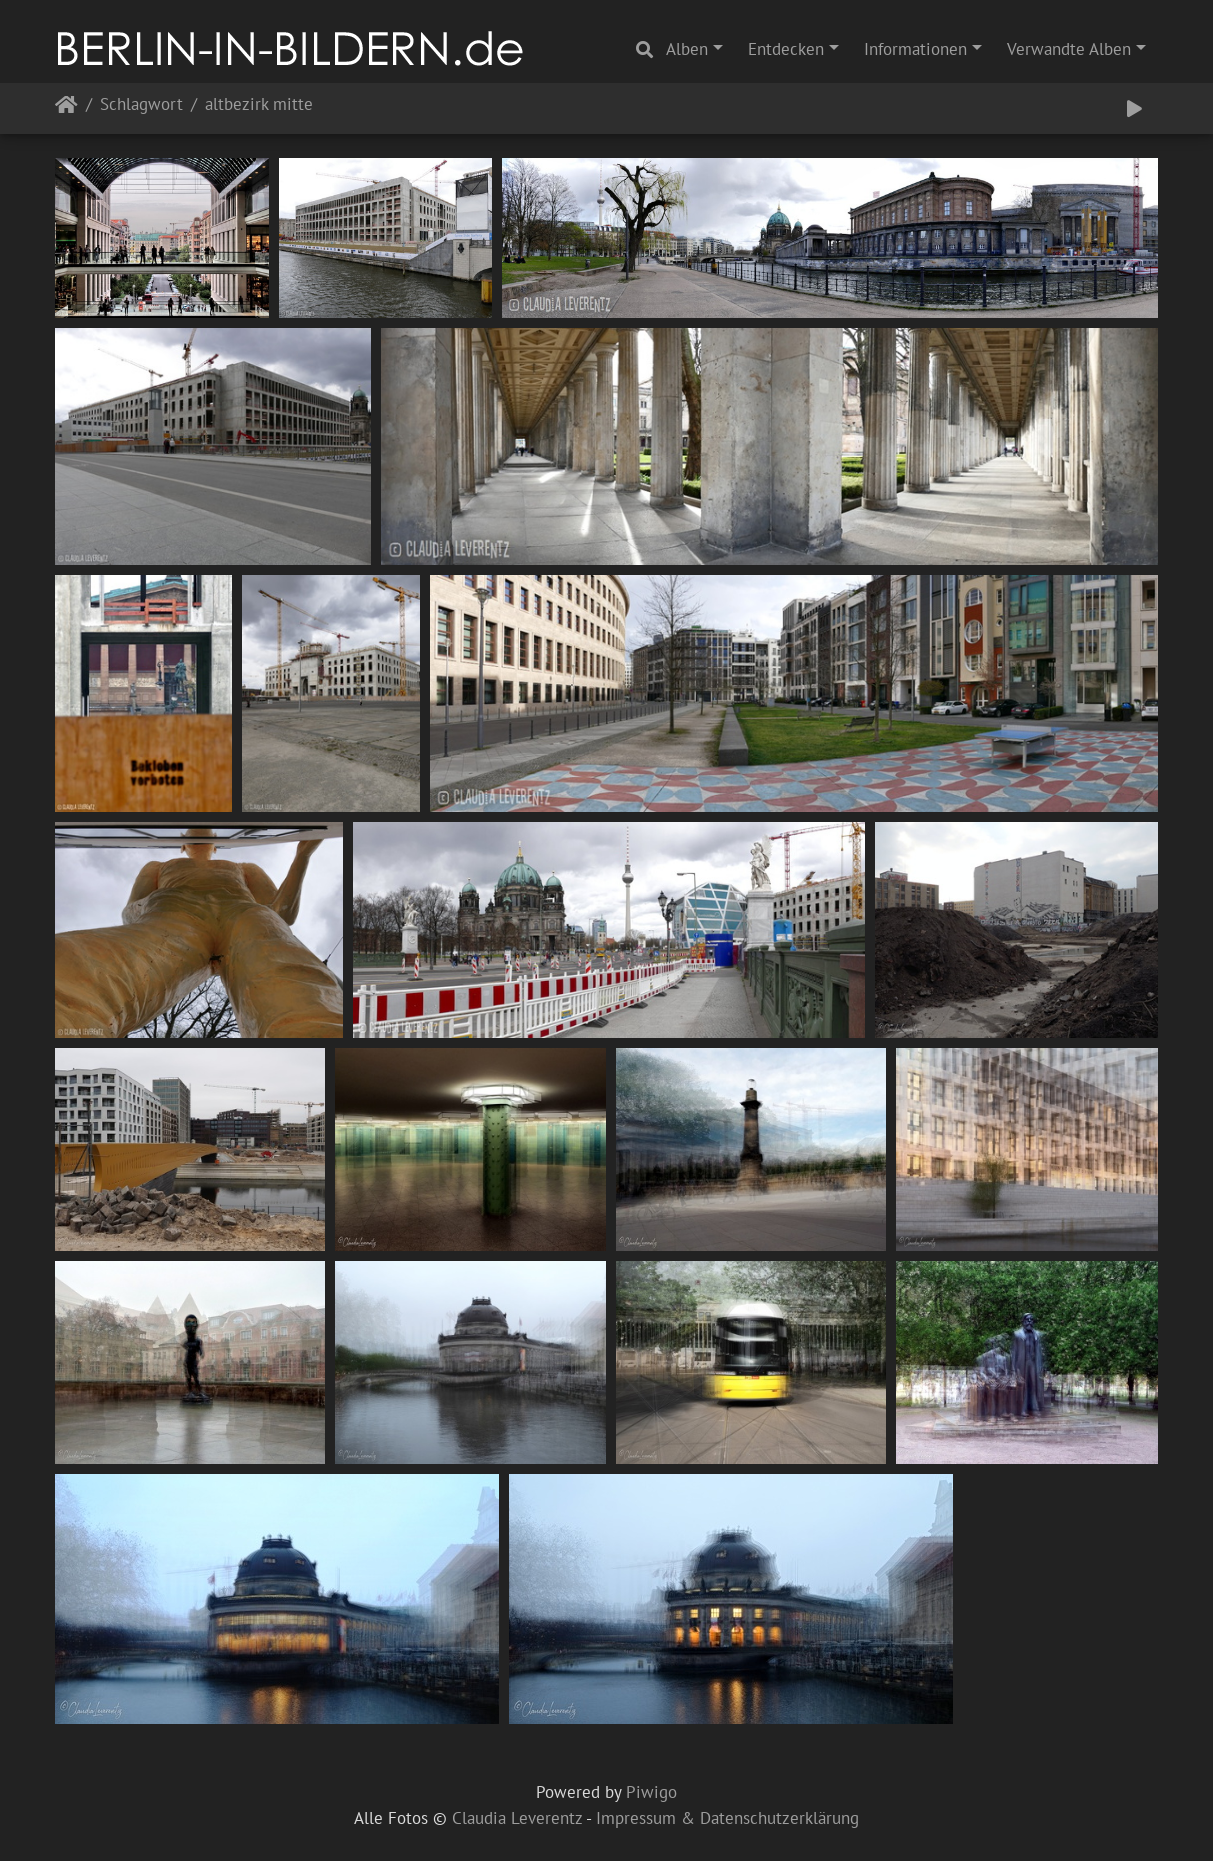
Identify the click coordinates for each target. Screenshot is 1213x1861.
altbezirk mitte (259, 105)
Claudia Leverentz (517, 1818)
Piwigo (651, 1792)
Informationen (915, 49)
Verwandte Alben (1069, 49)
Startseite (66, 108)
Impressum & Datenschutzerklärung (727, 1818)
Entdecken (786, 49)
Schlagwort (141, 105)
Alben (687, 49)
